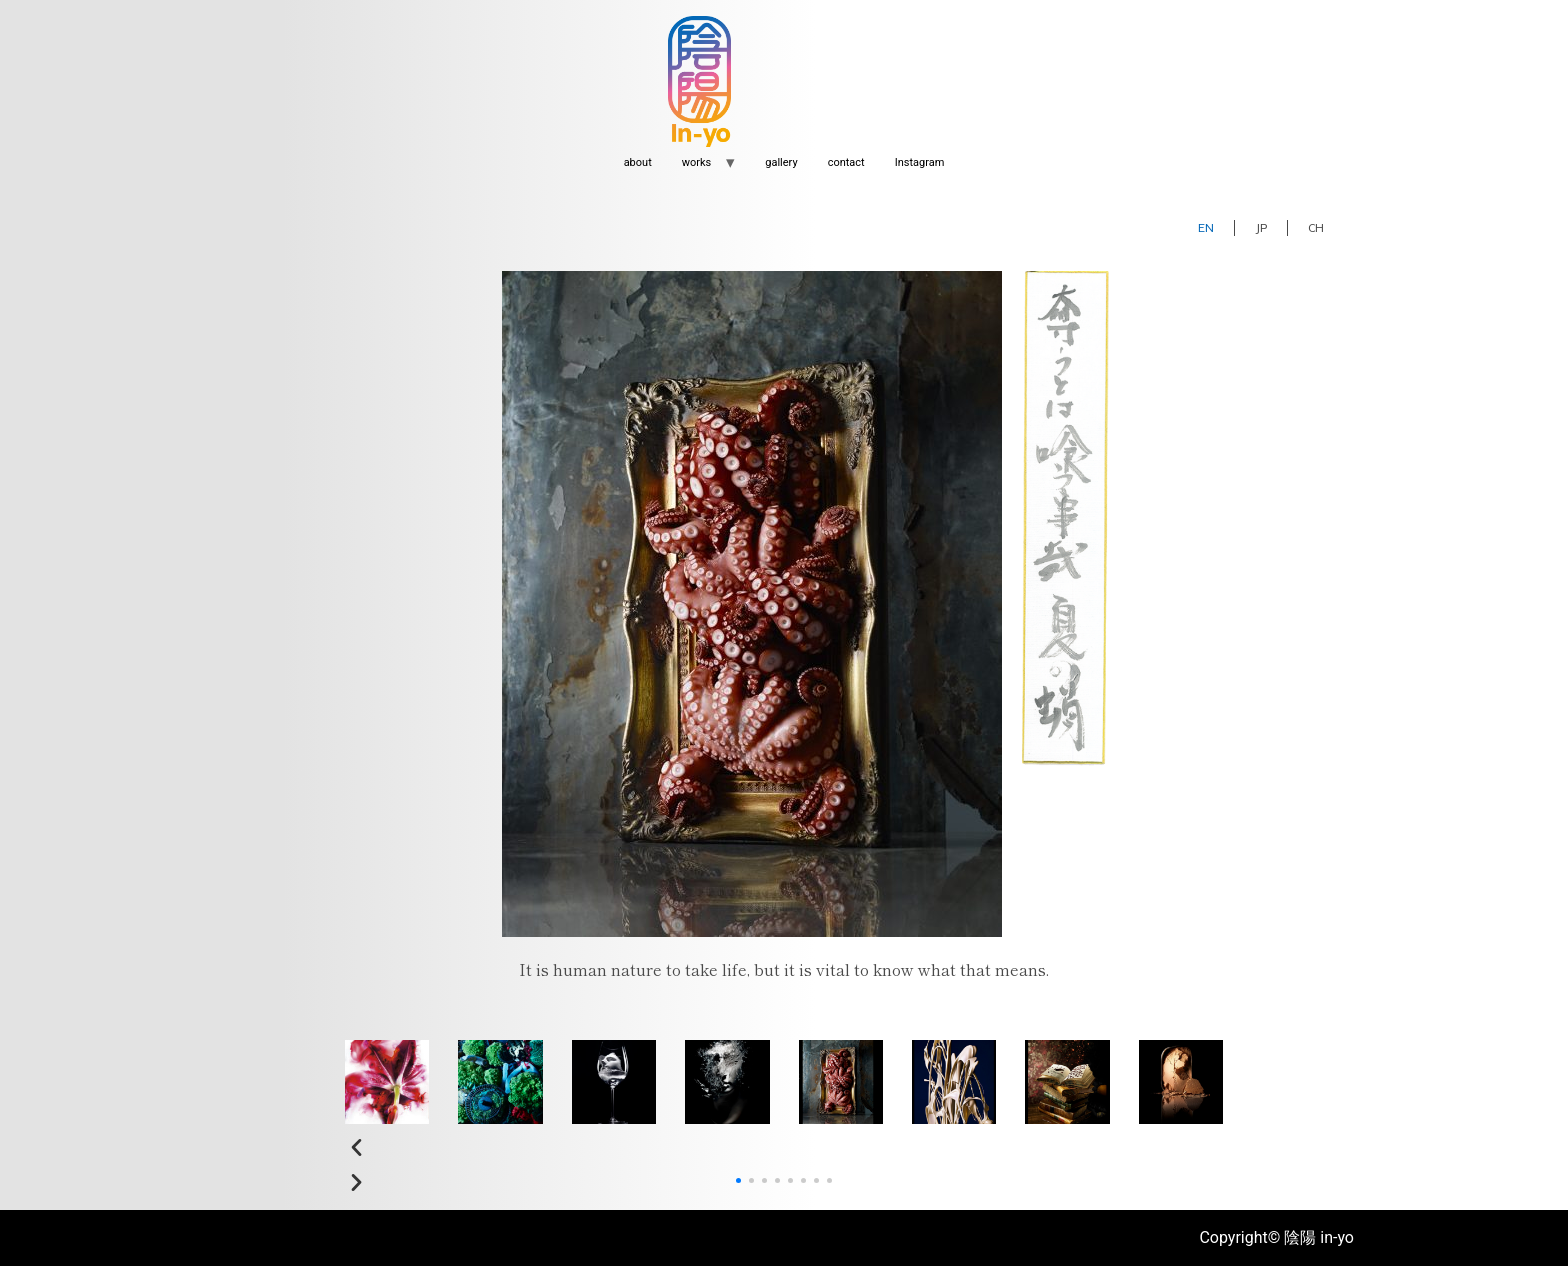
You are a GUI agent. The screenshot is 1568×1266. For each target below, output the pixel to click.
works (697, 162)
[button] (784, 1148)
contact (846, 162)
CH (1316, 227)
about (638, 162)
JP (1261, 227)
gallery (781, 162)
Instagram (920, 162)
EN (1206, 227)
